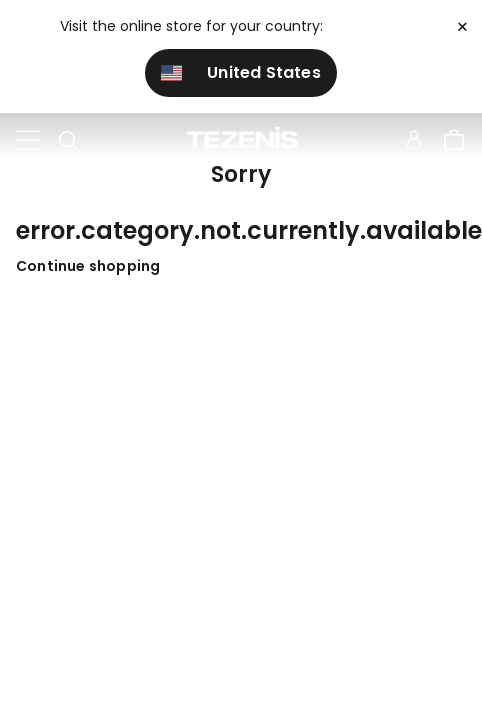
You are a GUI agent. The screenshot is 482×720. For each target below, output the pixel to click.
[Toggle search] (68, 141)
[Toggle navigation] (28, 141)
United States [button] (241, 72)
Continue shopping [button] (88, 266)
